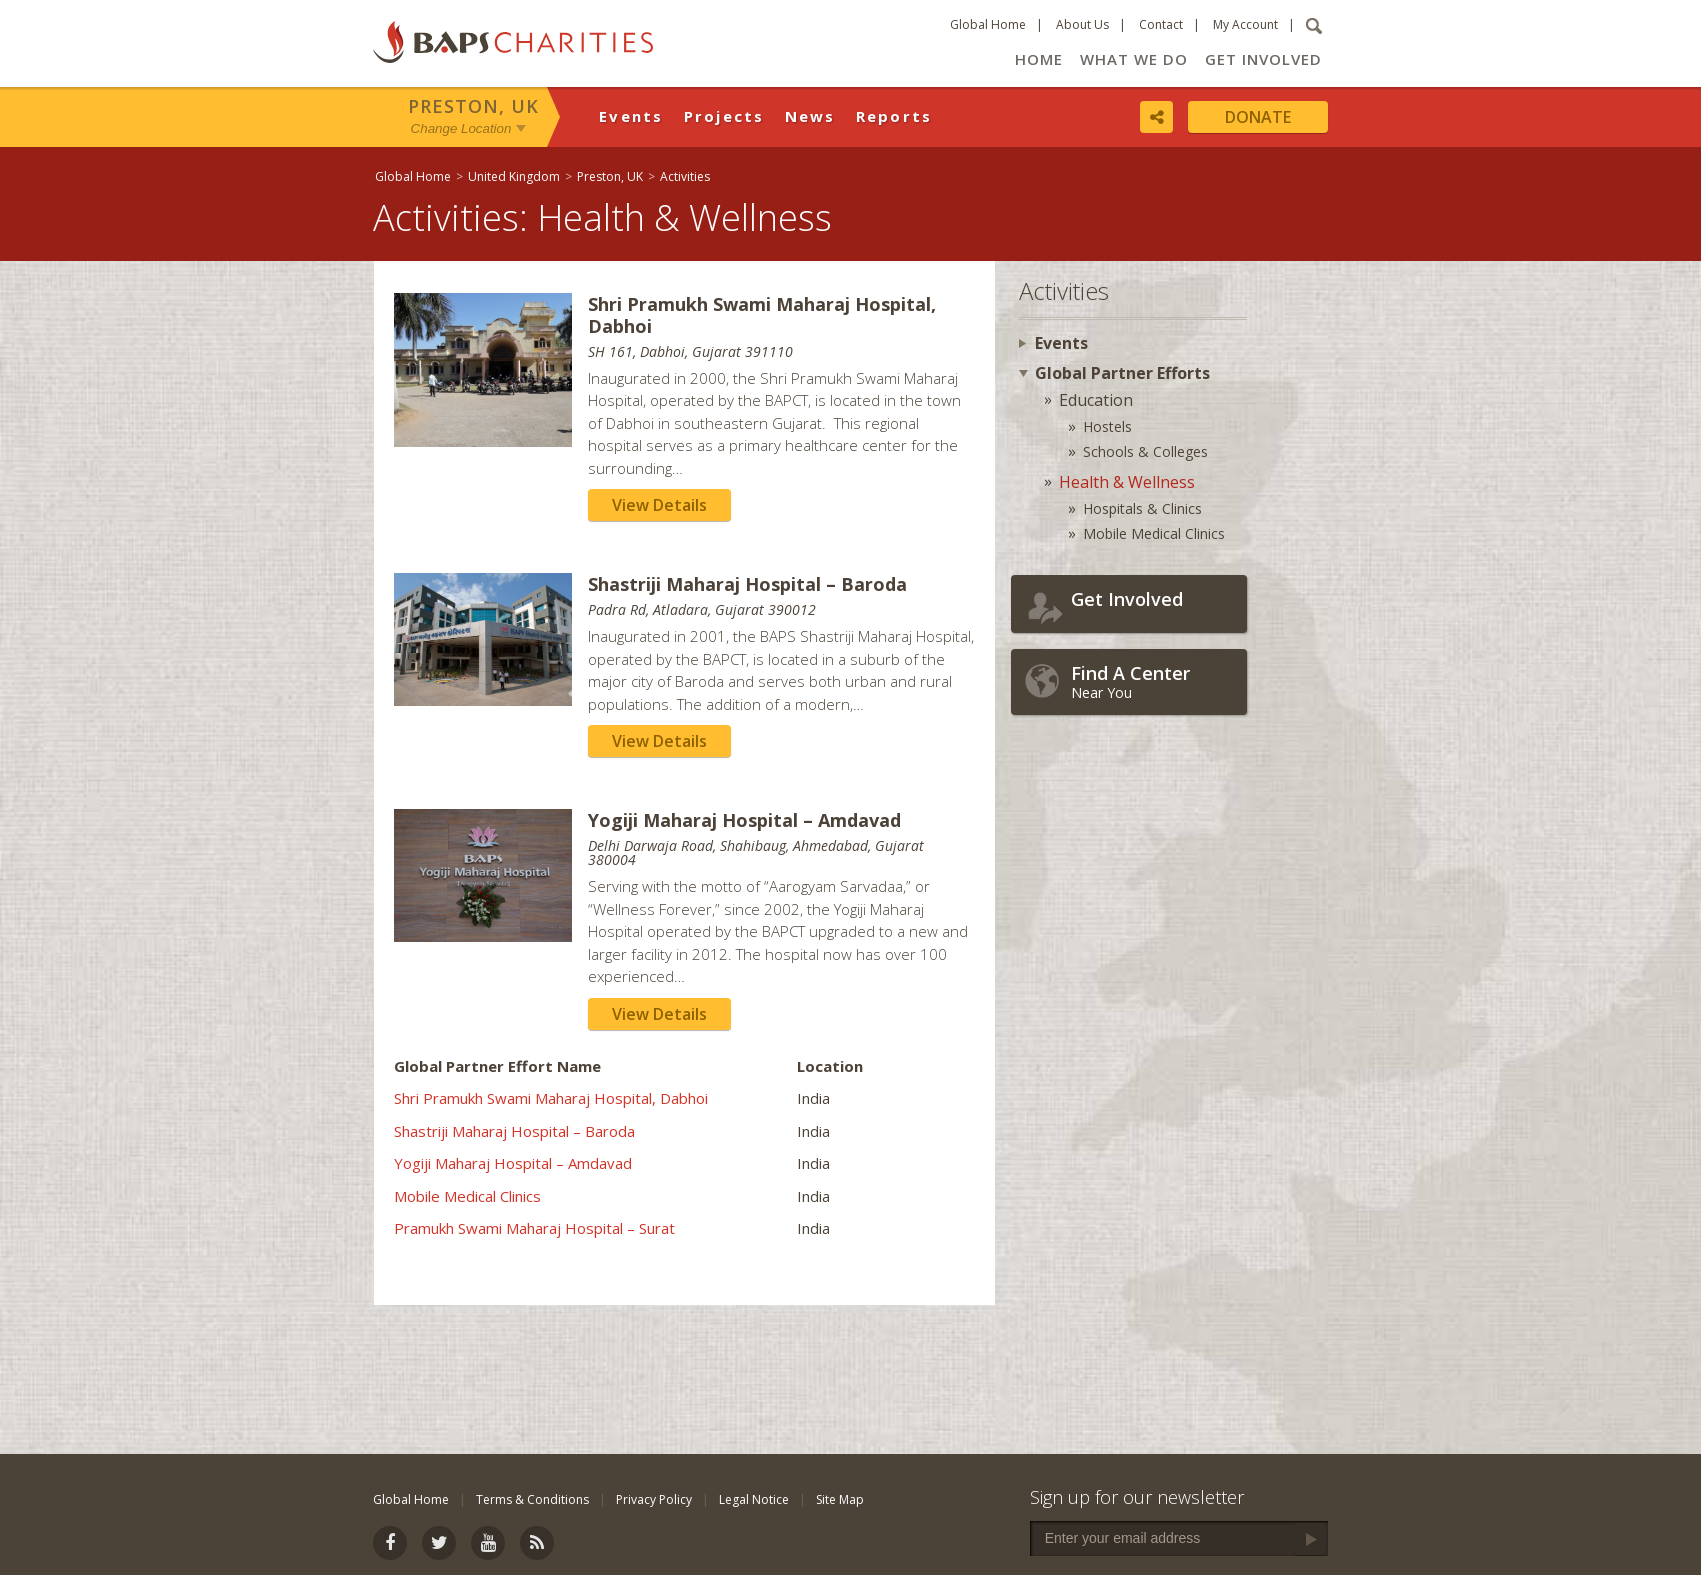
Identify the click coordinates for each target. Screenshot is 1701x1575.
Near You (1154, 681)
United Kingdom (514, 176)
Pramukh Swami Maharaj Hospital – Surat (534, 1228)
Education (1096, 400)
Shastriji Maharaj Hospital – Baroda (514, 1131)
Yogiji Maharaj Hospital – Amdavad (513, 1163)
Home (1039, 59)
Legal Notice (754, 1499)
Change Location (461, 128)
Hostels (1107, 426)
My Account (1245, 24)
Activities (685, 176)
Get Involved (1263, 59)
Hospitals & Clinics (1142, 508)
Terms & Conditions (532, 1499)
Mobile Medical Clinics (467, 1196)
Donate (1258, 117)
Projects (724, 116)
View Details (659, 505)
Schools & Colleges (1145, 451)
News (810, 116)
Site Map (840, 1499)
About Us (1082, 24)
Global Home (988, 24)
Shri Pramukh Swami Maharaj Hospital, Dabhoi (551, 1098)
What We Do (1134, 59)
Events (631, 116)
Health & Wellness (1127, 482)
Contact (1161, 24)
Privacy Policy (654, 1499)
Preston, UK (473, 106)
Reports (894, 116)
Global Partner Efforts (1122, 373)
